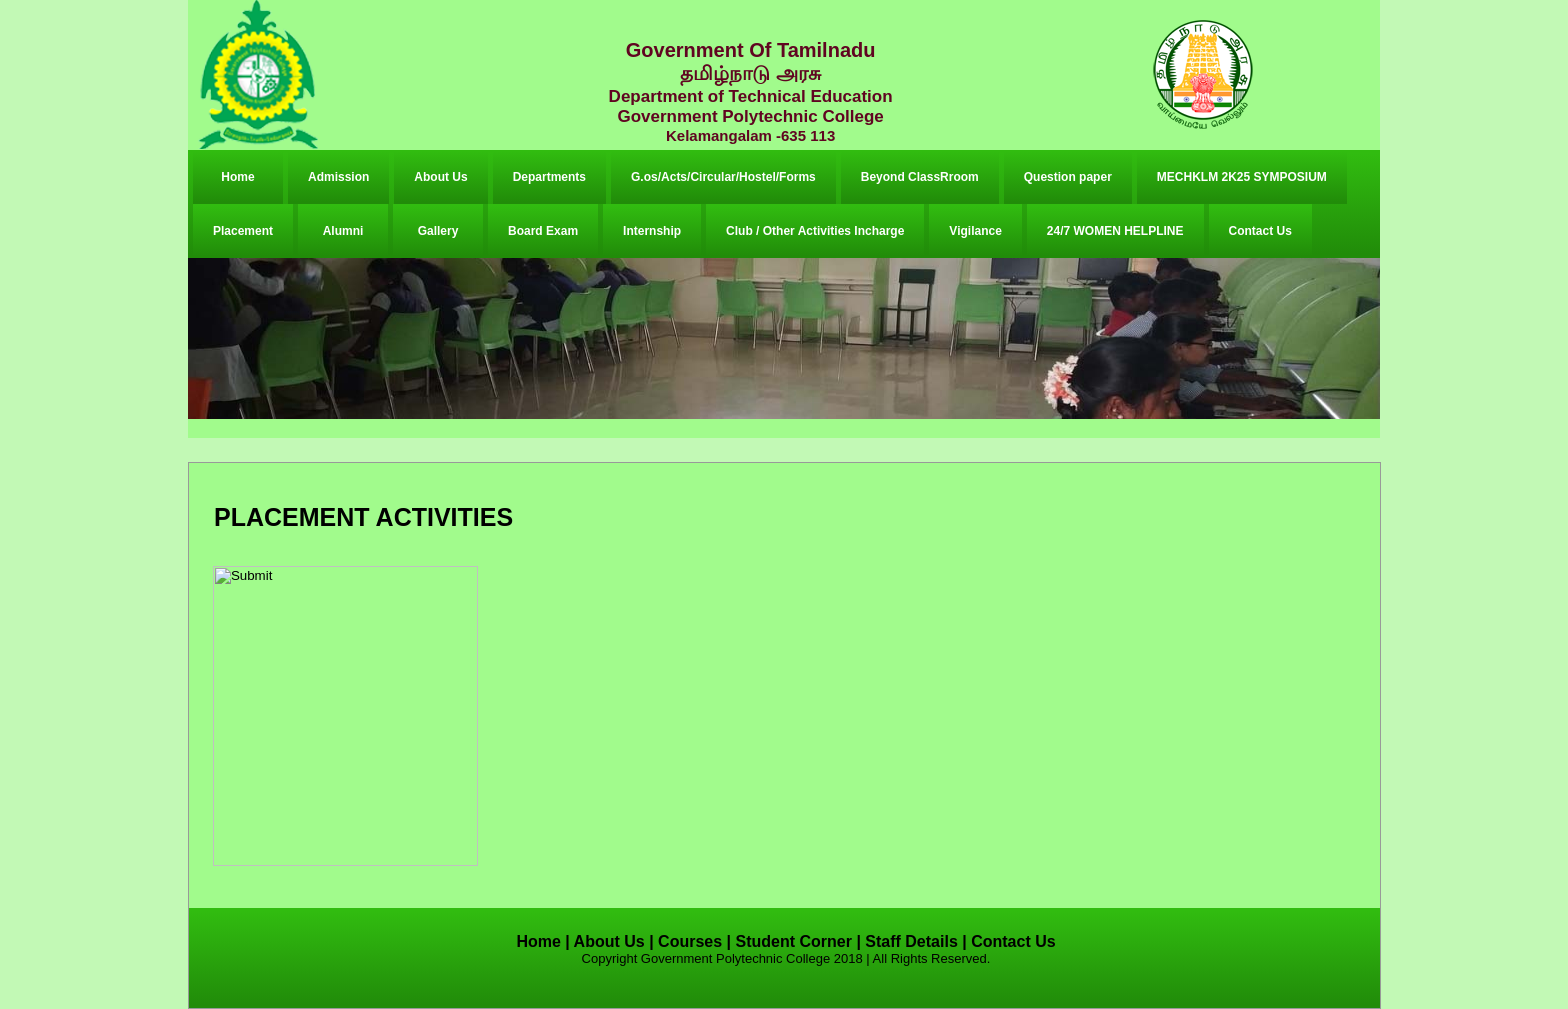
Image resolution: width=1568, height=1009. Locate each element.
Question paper (1068, 177)
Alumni (343, 231)
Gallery (438, 231)
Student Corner (793, 941)
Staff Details (911, 941)
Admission (338, 177)
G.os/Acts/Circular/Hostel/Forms (723, 177)
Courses (690, 941)
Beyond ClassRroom (920, 177)
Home (237, 177)
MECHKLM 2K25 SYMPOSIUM (1242, 177)
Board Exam (543, 231)
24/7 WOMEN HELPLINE (1115, 231)
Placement (243, 231)
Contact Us (1260, 231)
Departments (549, 177)
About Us (440, 177)
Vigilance (975, 231)
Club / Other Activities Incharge (815, 231)
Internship (652, 231)
